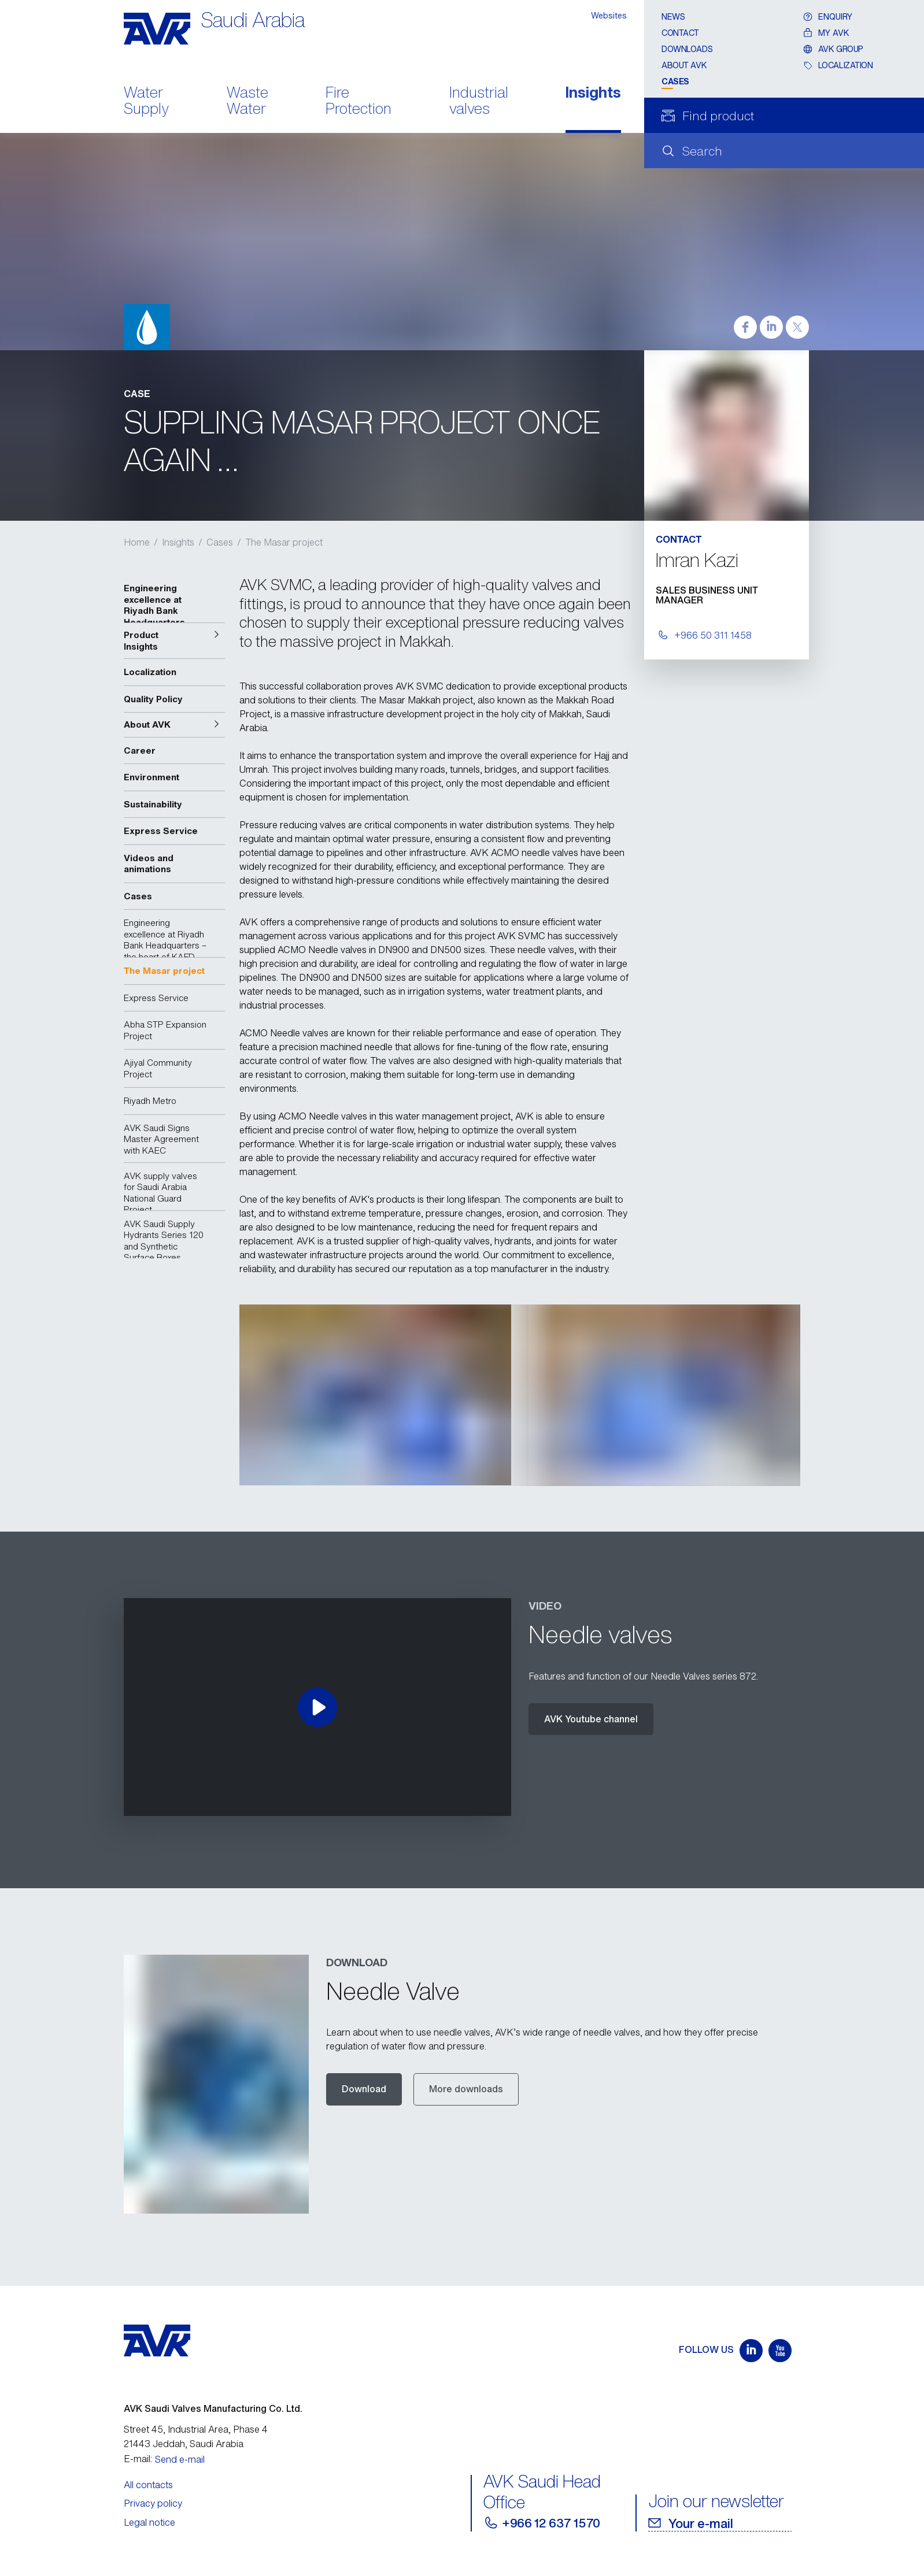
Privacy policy (153, 2503)
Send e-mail (180, 2459)
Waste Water (247, 102)
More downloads (466, 2089)
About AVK (684, 65)
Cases (675, 81)
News (673, 16)
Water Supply (146, 102)
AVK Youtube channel (591, 1719)
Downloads (686, 49)
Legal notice (149, 2522)
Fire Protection (358, 102)
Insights (593, 93)
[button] (174, 640)
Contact (680, 33)
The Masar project (284, 542)
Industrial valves (478, 102)
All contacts (148, 2485)
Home (137, 542)
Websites (609, 15)
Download (364, 2089)
